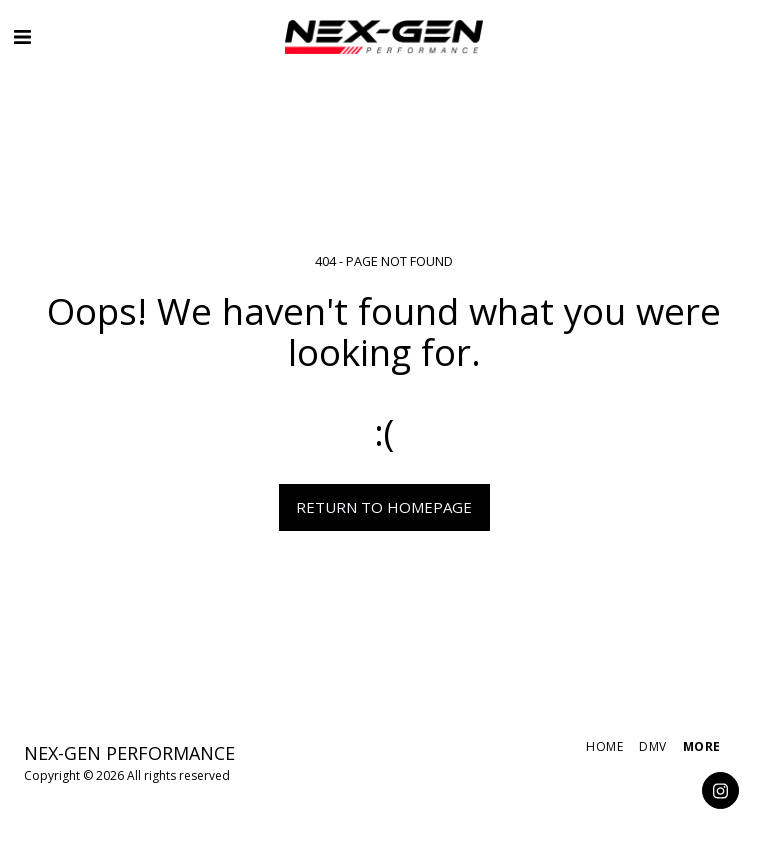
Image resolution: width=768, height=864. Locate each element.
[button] (22, 36)
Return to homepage (384, 507)
